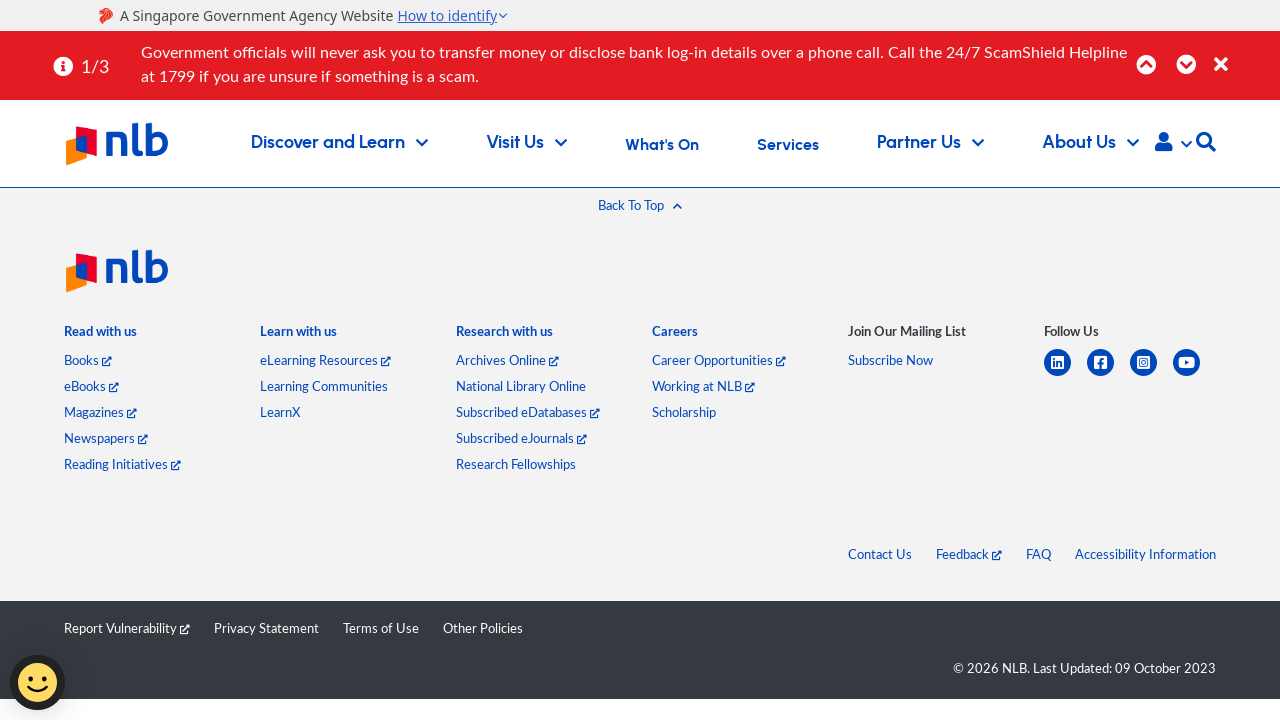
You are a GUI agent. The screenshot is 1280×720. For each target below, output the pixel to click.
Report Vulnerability (127, 628)
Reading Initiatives (122, 464)
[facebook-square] (1108, 374)
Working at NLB (703, 386)
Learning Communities (324, 386)
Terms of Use (381, 628)
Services (788, 145)
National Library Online (521, 386)
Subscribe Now (890, 360)
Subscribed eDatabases (528, 412)
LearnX (280, 412)
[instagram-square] (1151, 374)
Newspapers (106, 438)
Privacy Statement (266, 628)
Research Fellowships (516, 464)
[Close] (1243, 53)
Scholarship (684, 412)
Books (88, 360)
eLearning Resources (325, 360)
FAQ (1038, 554)
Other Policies (483, 628)
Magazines (100, 412)
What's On (662, 145)
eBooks (91, 386)
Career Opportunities (719, 360)
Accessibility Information (1145, 554)
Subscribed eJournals (521, 438)
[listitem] (100, 335)
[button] (1173, 144)
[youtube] (1194, 374)
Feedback (969, 554)
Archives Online (507, 360)
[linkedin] (1065, 374)
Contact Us (880, 554)
